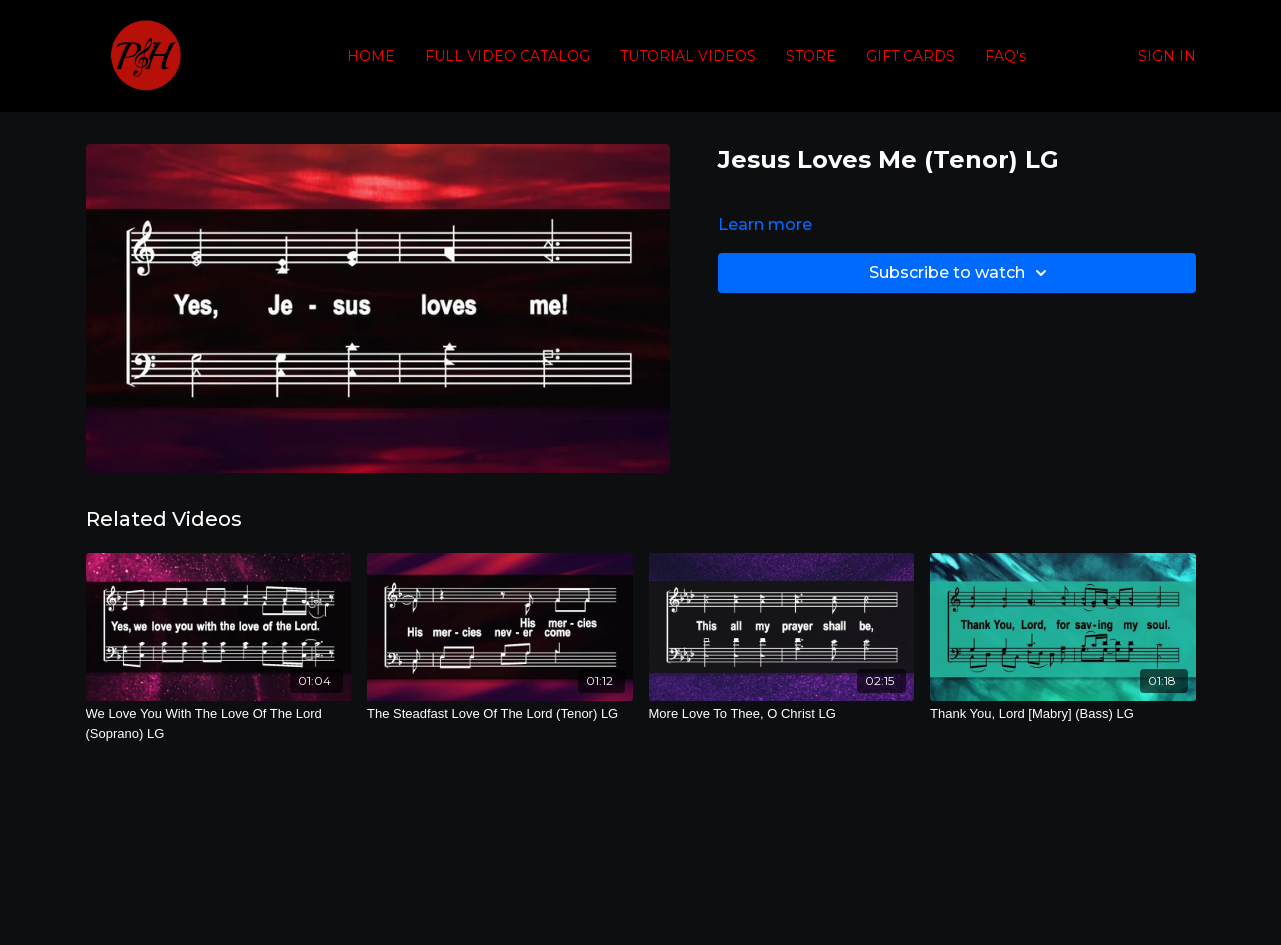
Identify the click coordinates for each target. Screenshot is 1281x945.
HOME (371, 56)
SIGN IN (1167, 56)
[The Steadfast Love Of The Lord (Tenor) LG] (500, 714)
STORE (811, 56)
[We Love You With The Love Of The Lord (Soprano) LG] (219, 723)
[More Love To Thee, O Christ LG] (782, 714)
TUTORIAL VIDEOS (688, 56)
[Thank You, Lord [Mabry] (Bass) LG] (1063, 714)
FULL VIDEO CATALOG (507, 56)
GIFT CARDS (910, 56)
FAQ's (1005, 56)
